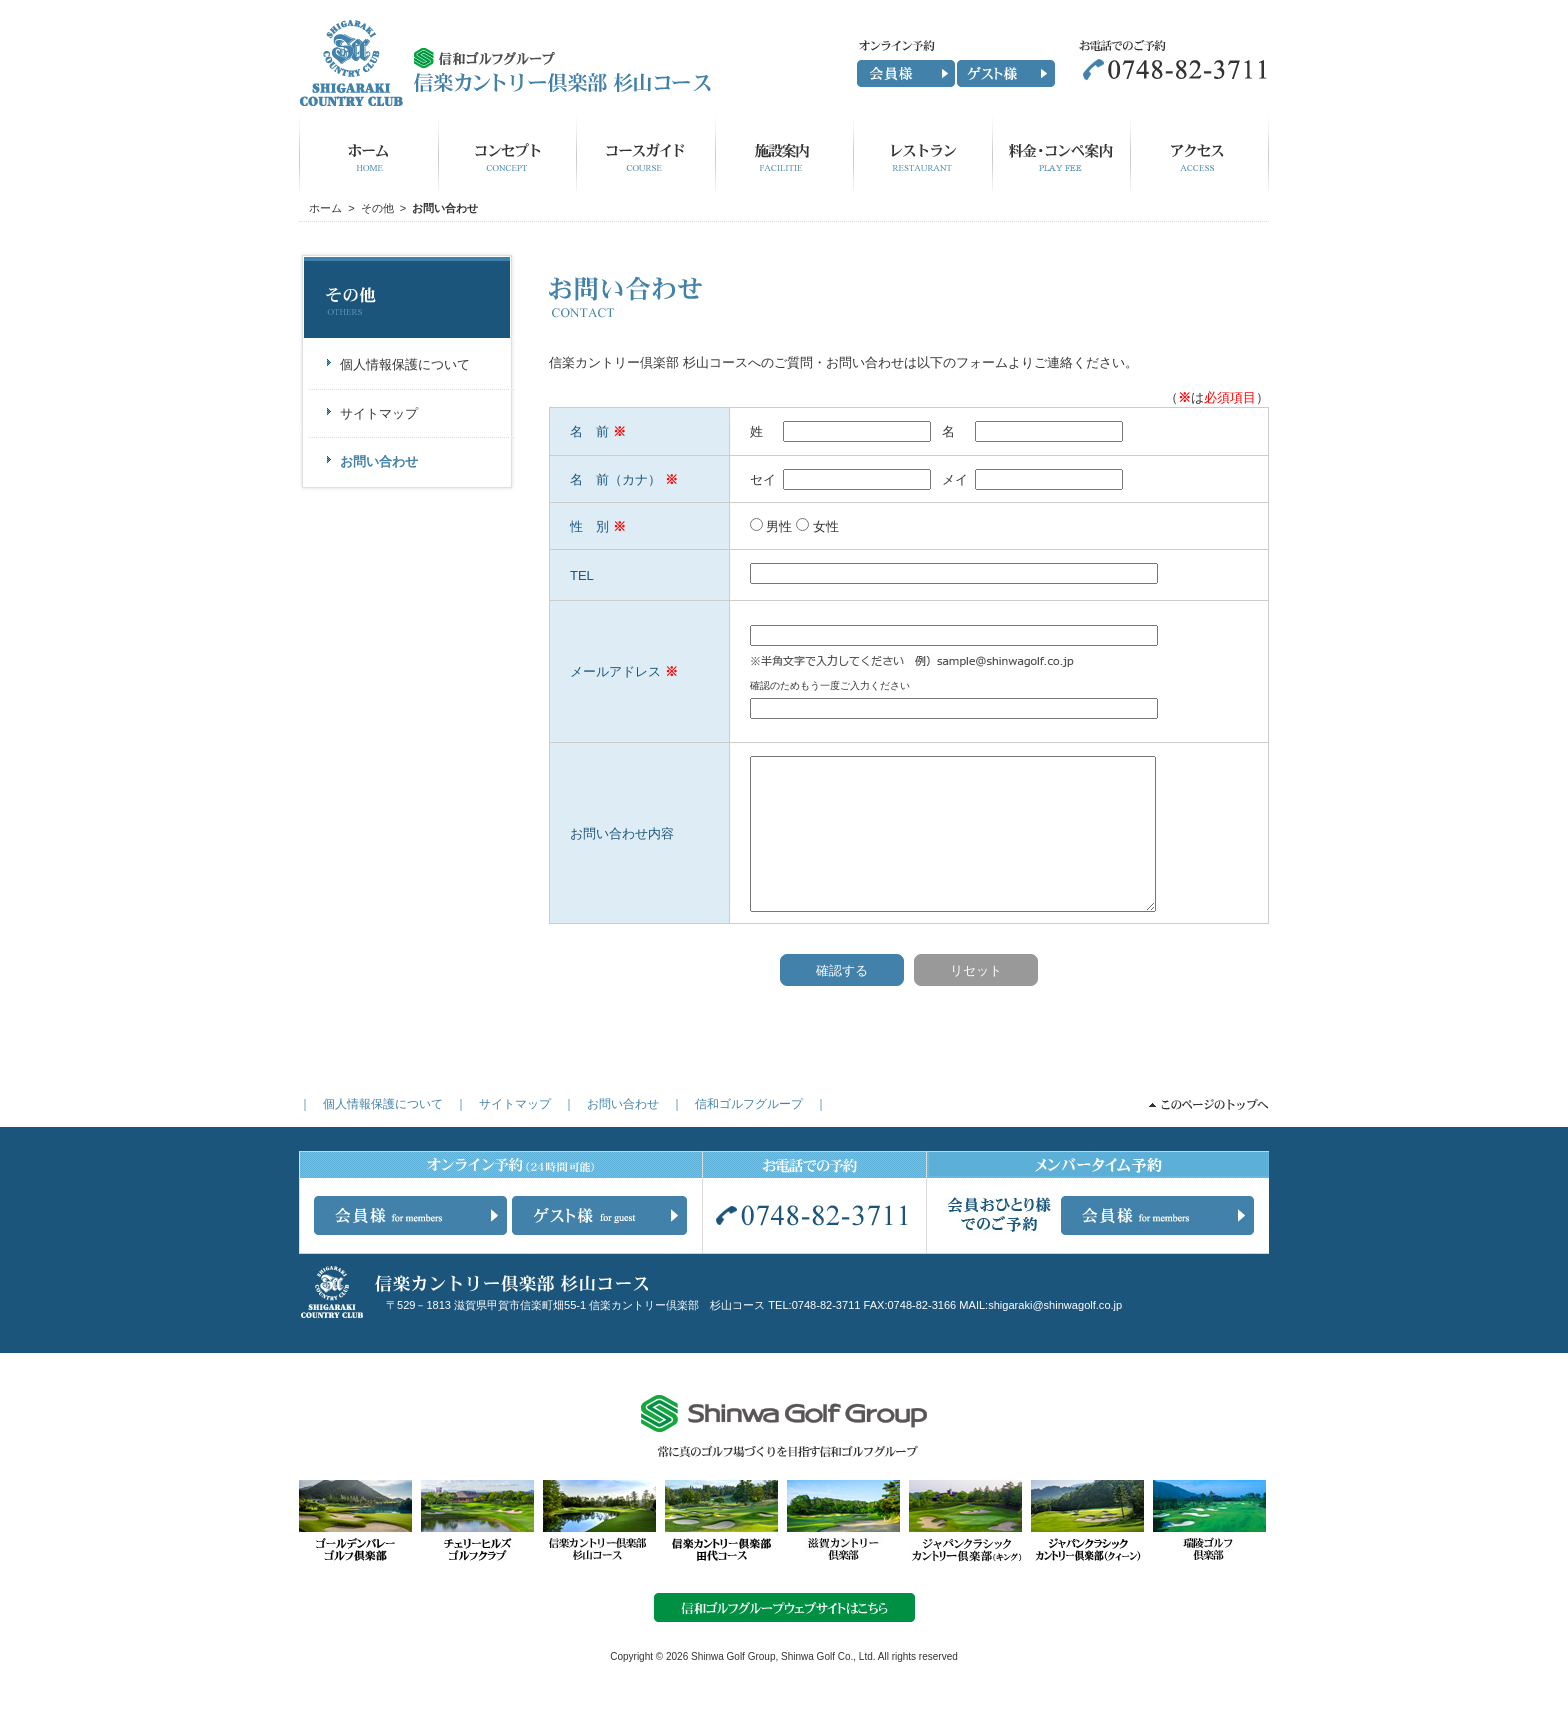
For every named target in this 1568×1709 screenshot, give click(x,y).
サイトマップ (515, 1104)
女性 (826, 526)
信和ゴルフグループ (749, 1104)
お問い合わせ (623, 1104)
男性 (779, 526)
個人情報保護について (383, 1104)
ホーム (325, 208)
